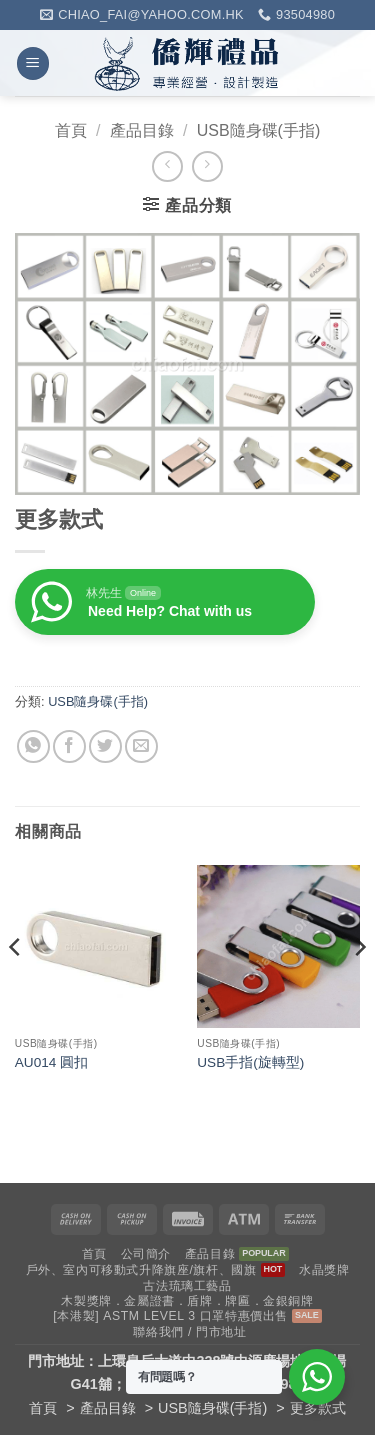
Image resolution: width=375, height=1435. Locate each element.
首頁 (71, 130)
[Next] (359, 987)
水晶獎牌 (324, 1270)
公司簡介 (146, 1254)
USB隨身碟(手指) (259, 130)
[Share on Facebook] (69, 746)
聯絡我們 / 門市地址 (189, 1332)
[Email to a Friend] (141, 746)
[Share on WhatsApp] (33, 746)
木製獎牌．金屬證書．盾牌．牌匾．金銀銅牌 (187, 1301)
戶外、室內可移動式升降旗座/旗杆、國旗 (141, 1270)
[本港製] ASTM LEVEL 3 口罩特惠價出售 (170, 1316)
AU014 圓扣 (51, 1062)
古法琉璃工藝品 (187, 1286)
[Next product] (167, 166)
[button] (33, 63)
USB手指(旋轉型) (250, 1062)
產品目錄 (142, 130)
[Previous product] (207, 166)
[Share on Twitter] (105, 746)
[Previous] (16, 987)
